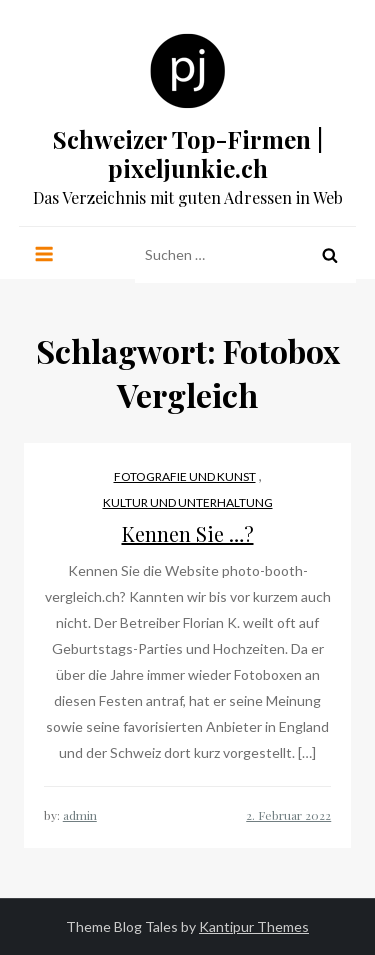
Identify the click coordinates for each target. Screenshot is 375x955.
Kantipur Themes (254, 926)
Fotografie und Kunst (185, 476)
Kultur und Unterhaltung (188, 502)
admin (80, 815)
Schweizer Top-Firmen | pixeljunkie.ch (188, 153)
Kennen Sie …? (188, 533)
